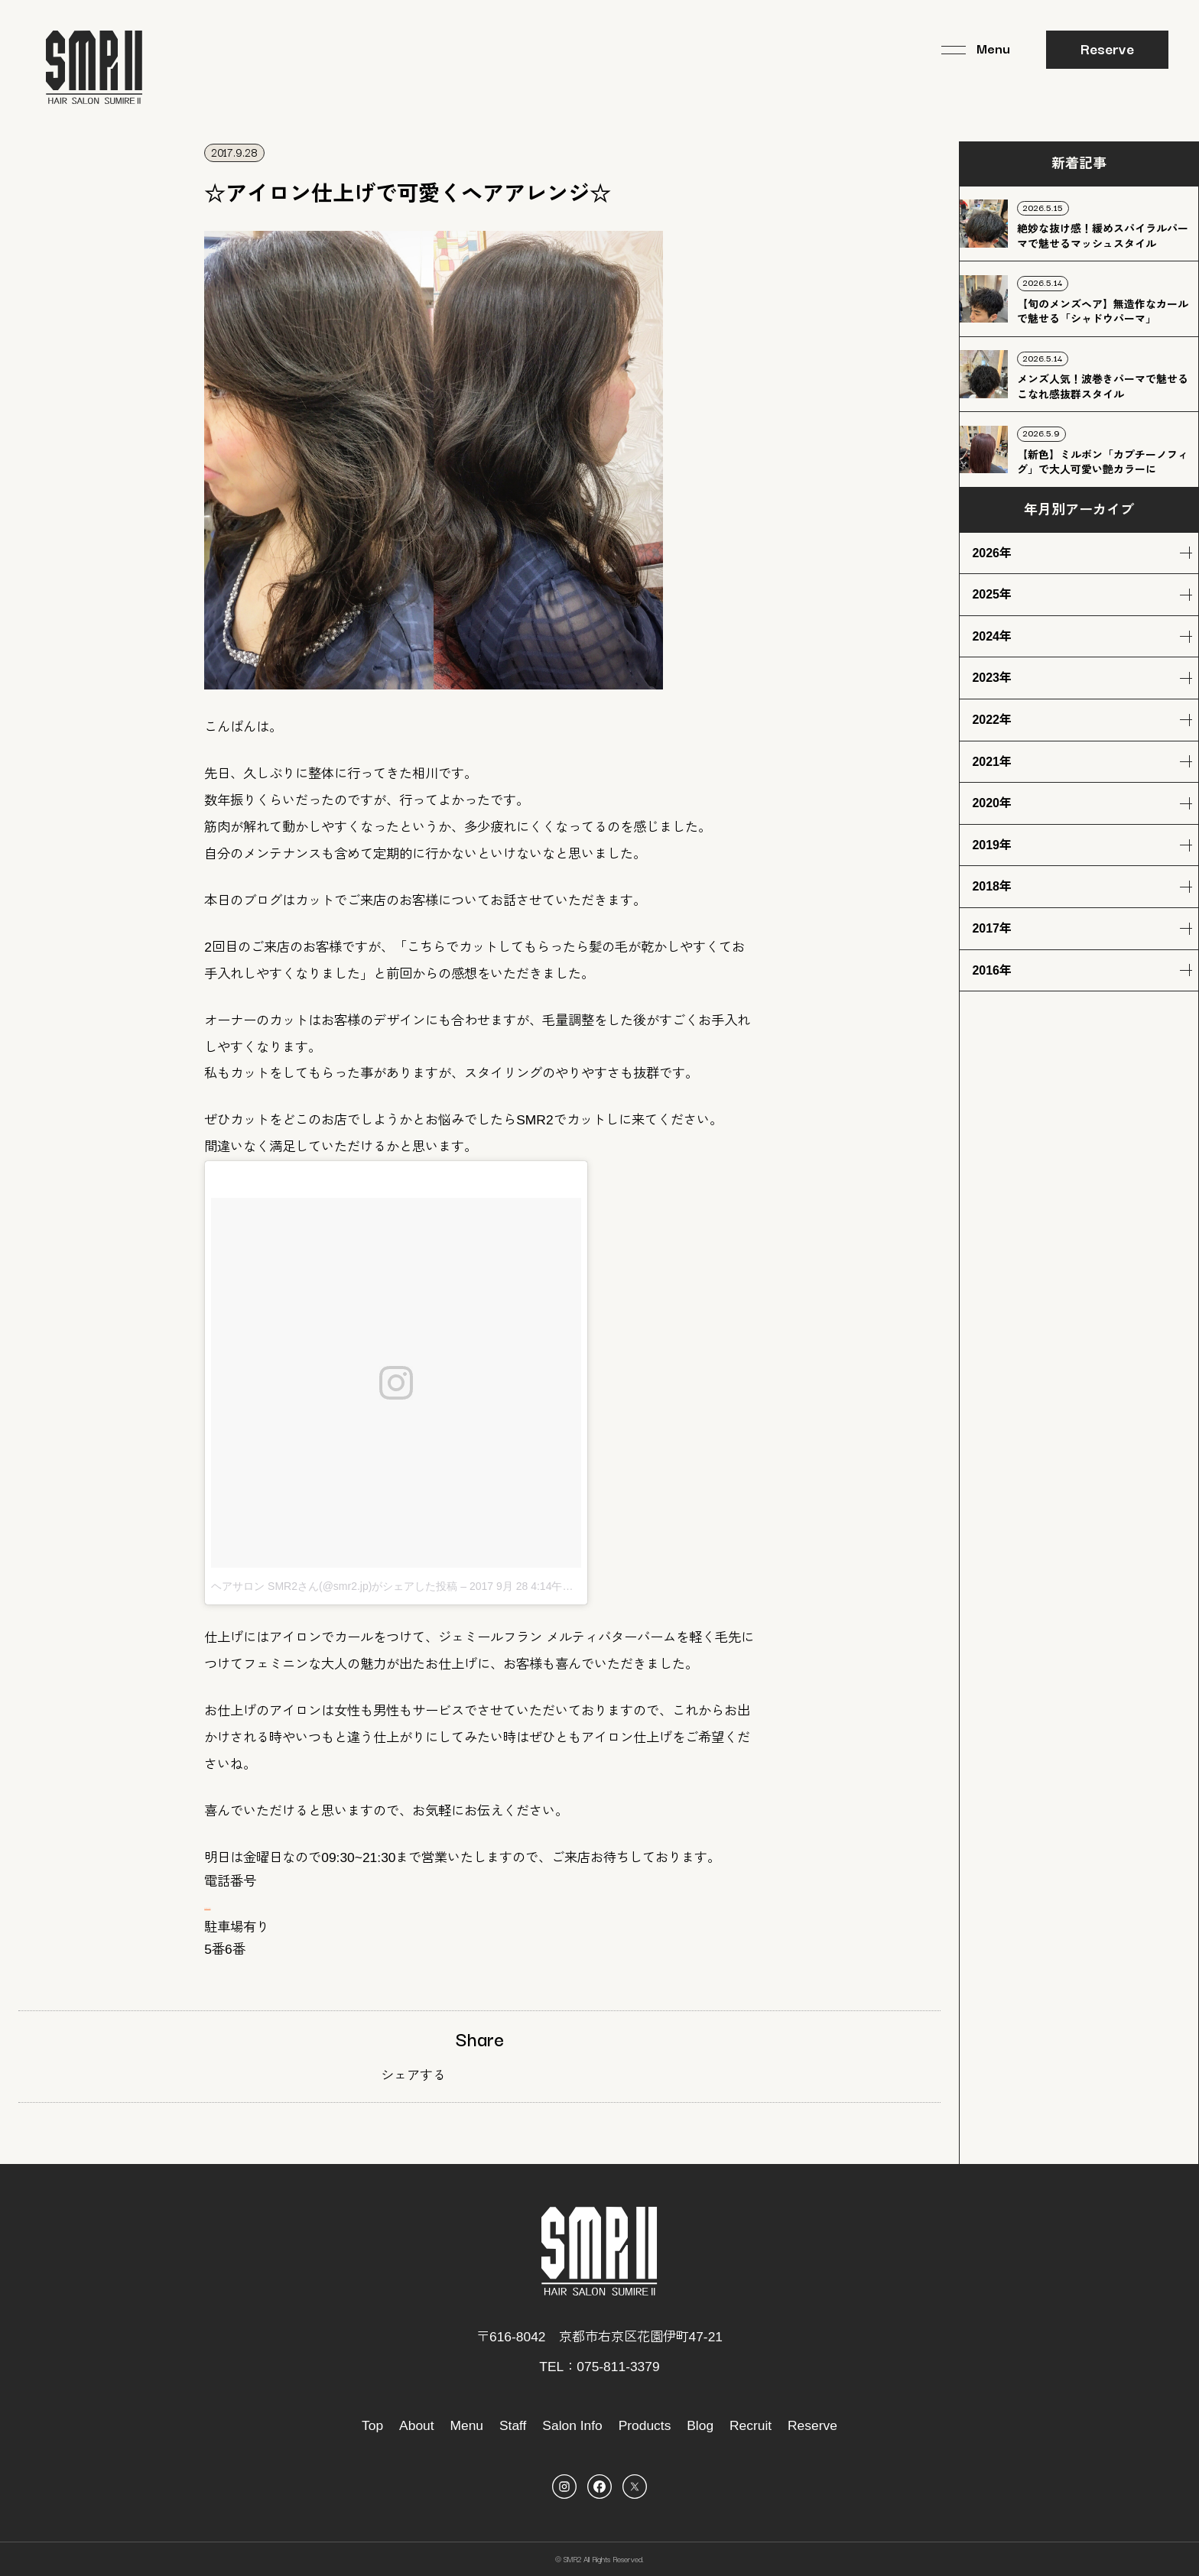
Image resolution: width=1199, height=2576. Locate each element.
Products (645, 2425)
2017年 (992, 928)
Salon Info (572, 2425)
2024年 (992, 636)
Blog (700, 2425)
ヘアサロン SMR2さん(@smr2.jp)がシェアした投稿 (334, 1586)
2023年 (992, 677)
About (416, 2425)
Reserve (1107, 48)
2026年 (992, 553)
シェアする (413, 2075)
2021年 (992, 761)
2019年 (992, 845)
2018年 (992, 886)
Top (372, 2425)
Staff (512, 2425)
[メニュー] (975, 49)
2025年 (992, 594)
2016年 (992, 970)
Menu (467, 2425)
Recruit (750, 2425)
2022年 (992, 719)
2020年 (992, 802)
